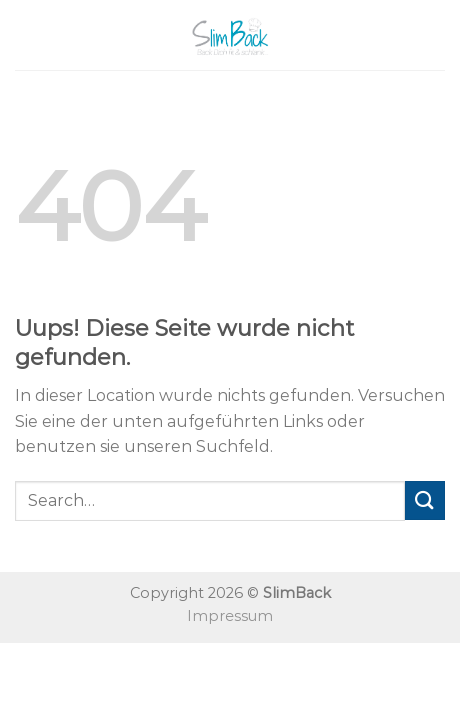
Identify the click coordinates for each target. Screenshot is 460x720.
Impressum (230, 616)
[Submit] (425, 500)
